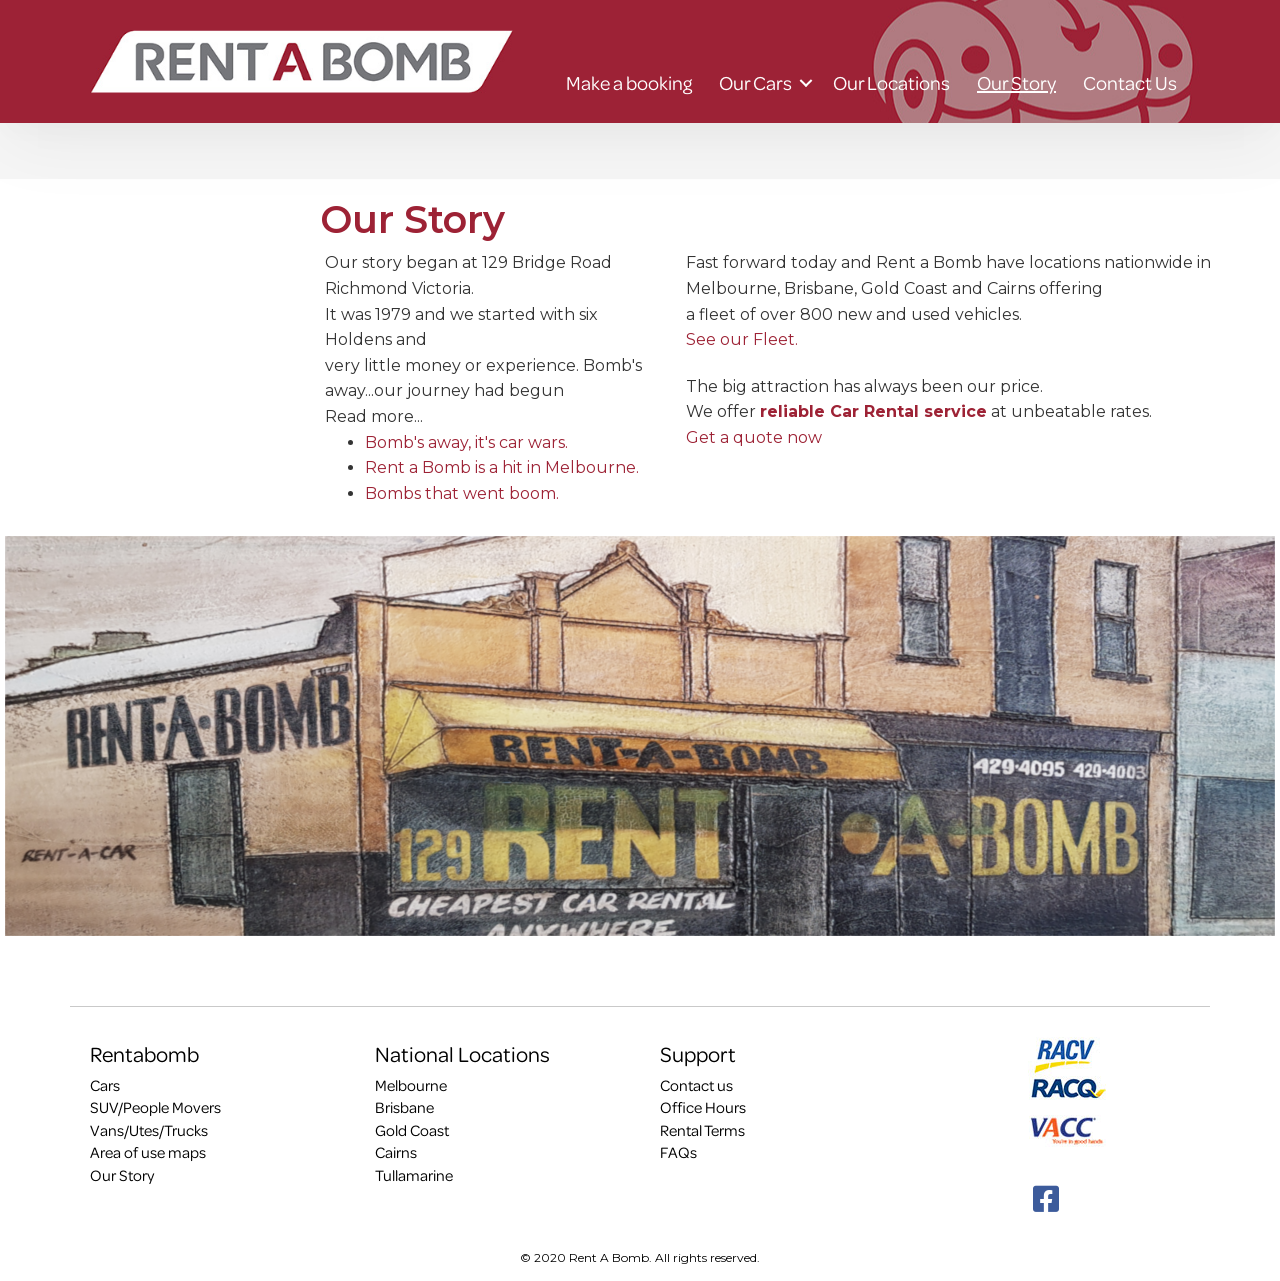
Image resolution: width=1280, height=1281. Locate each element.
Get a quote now (754, 437)
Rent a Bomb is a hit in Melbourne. (502, 467)
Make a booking (629, 83)
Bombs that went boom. (462, 493)
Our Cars (755, 83)
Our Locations (891, 83)
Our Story (1016, 83)
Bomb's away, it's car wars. (466, 442)
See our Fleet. (742, 339)
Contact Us (1130, 83)
